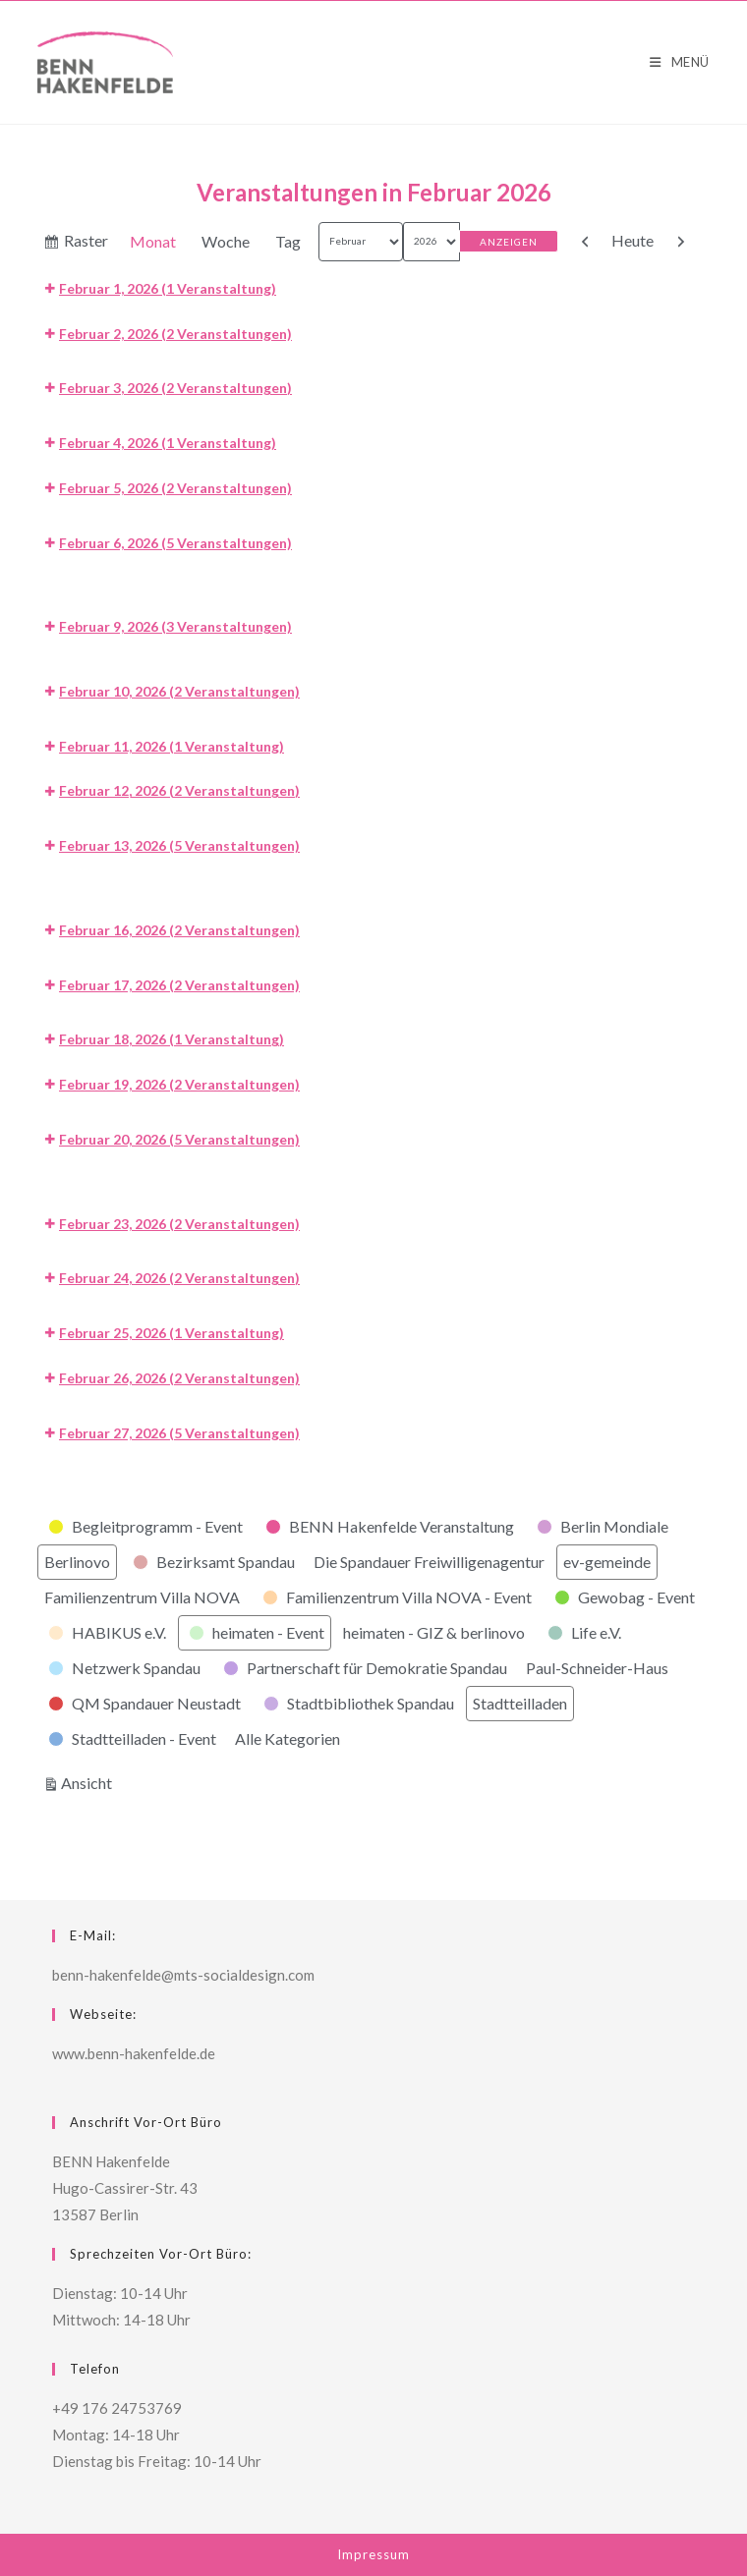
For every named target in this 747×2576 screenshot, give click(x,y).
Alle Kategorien (287, 1738)
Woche (225, 241)
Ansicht (89, 1780)
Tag (288, 241)
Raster (87, 243)
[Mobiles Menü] (680, 62)
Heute (632, 240)
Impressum (373, 2554)
